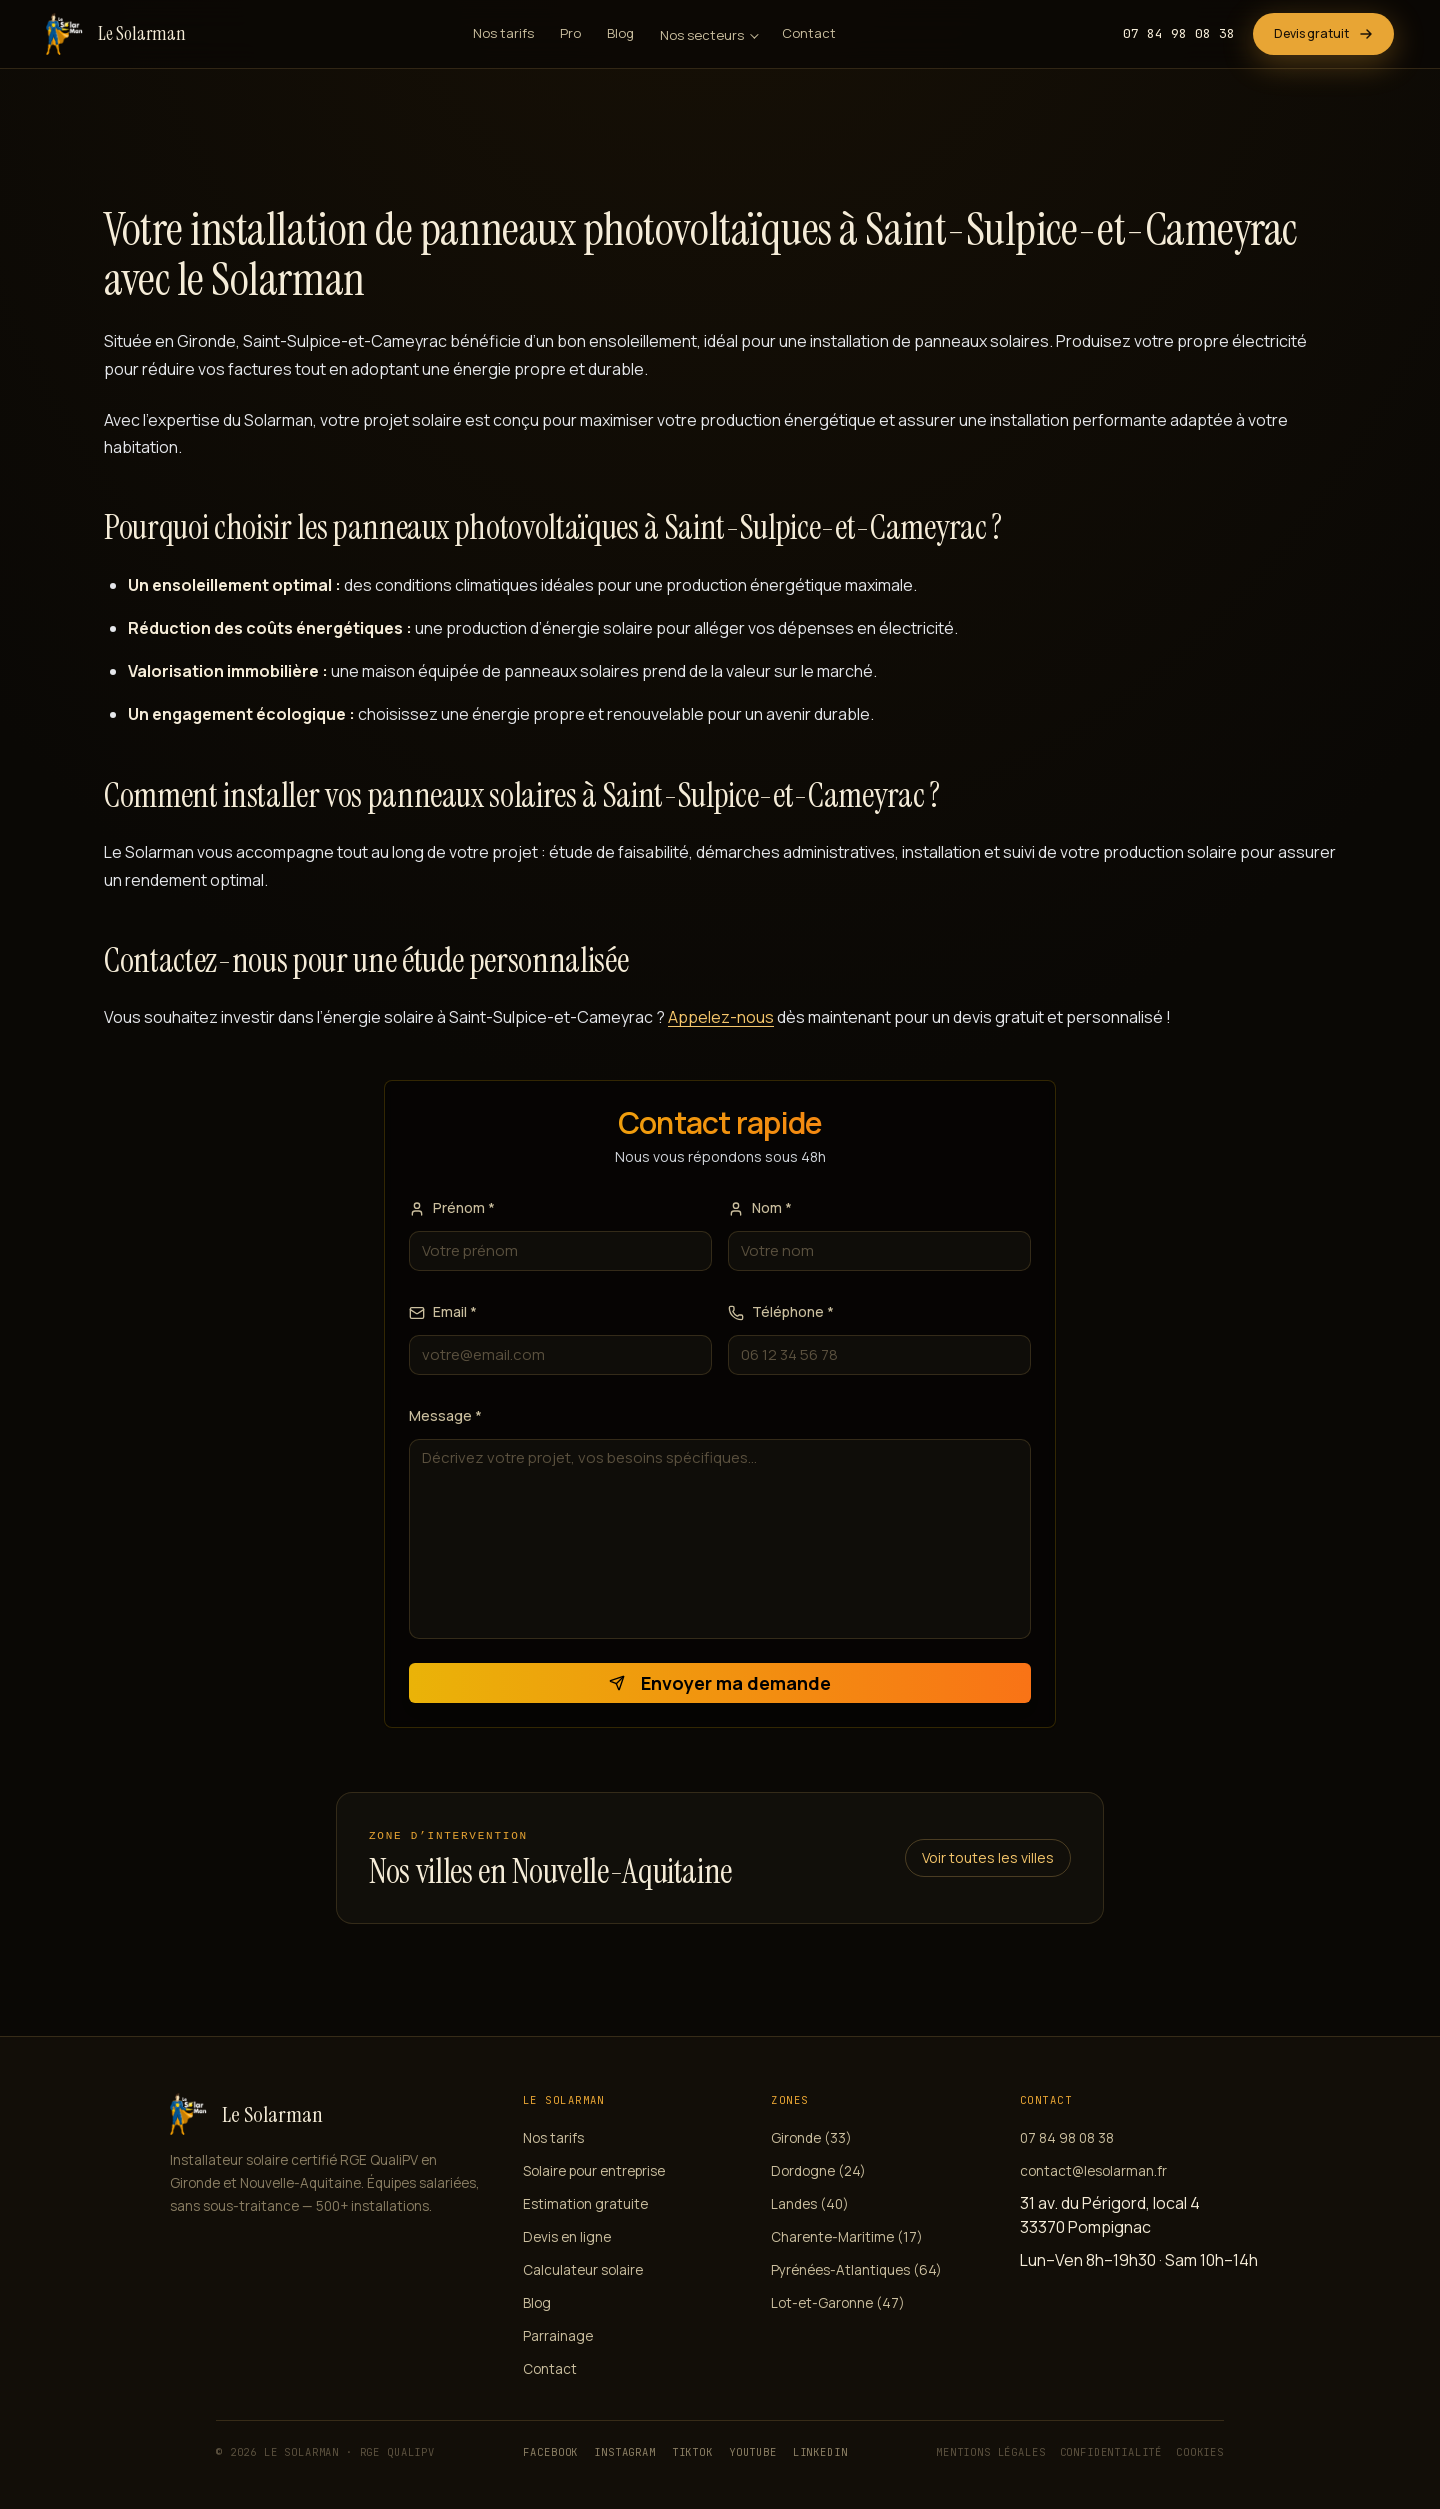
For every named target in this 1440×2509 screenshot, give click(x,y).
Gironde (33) (811, 2138)
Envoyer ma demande (720, 1683)
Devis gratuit (1323, 33)
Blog (620, 33)
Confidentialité (1111, 2452)
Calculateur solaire (583, 2270)
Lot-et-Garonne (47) (838, 2303)
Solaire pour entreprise (594, 2171)
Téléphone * (781, 1311)
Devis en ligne (567, 2237)
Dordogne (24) (818, 2171)
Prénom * (452, 1207)
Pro (570, 33)
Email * (443, 1311)
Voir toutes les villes (988, 1857)
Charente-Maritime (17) (847, 2237)
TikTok (692, 2452)
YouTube (753, 2452)
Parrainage (558, 2336)
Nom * (760, 1207)
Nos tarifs (503, 33)
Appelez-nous (721, 1017)
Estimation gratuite (585, 2204)
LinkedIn (820, 2452)
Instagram (625, 2452)
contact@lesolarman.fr (1093, 2171)
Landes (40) (810, 2204)
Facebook (550, 2452)
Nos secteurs (702, 35)
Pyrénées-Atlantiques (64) (856, 2270)
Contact (809, 33)
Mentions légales (990, 2452)
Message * (445, 1415)
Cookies (1200, 2452)
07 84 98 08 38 (1179, 33)
